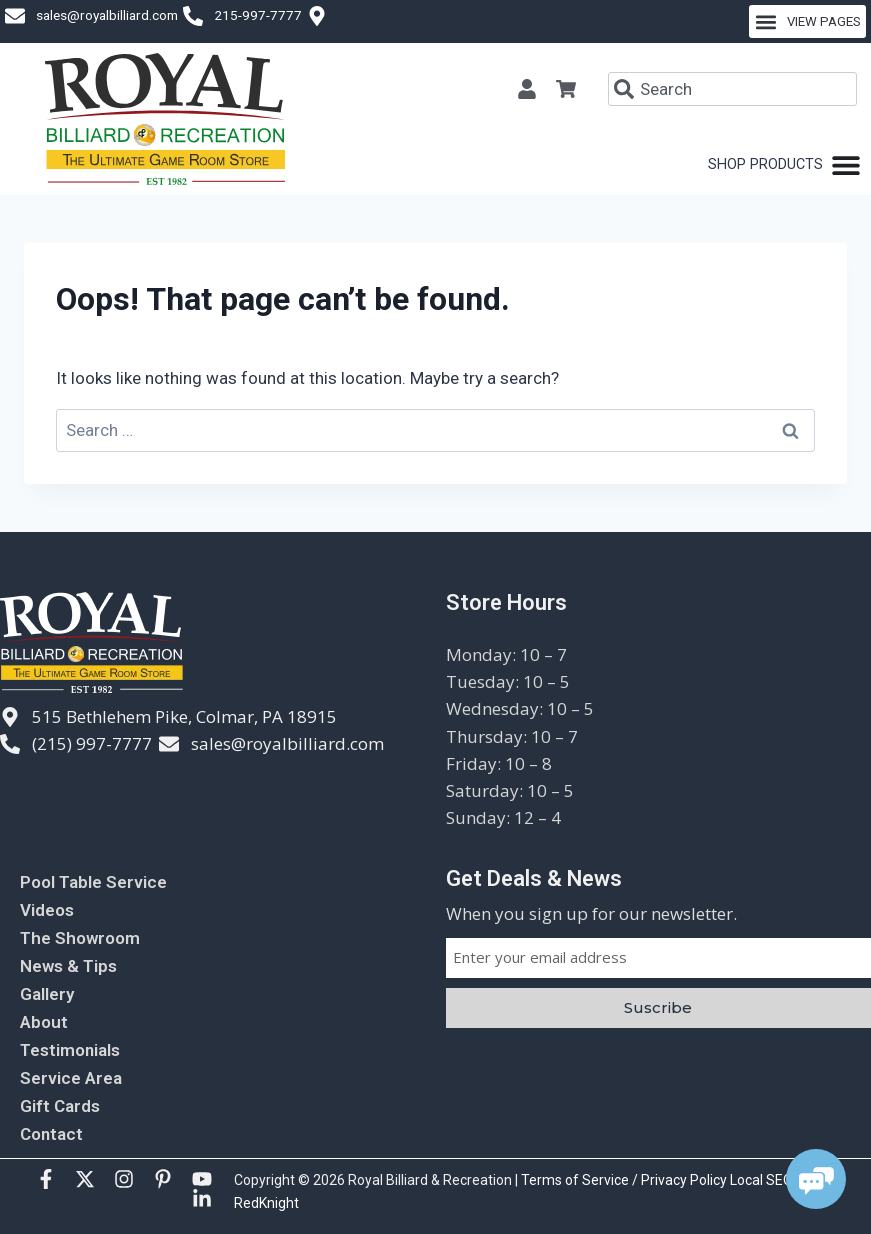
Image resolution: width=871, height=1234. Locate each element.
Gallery (47, 994)
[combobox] (732, 89)
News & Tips (68, 966)
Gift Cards (60, 1106)
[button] (807, 21)
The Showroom (80, 938)
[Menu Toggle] (784, 165)
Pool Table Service (93, 882)
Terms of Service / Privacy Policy (625, 1180)
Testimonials (70, 1050)
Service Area (71, 1078)
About (44, 1022)
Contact (51, 1134)
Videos (47, 910)
